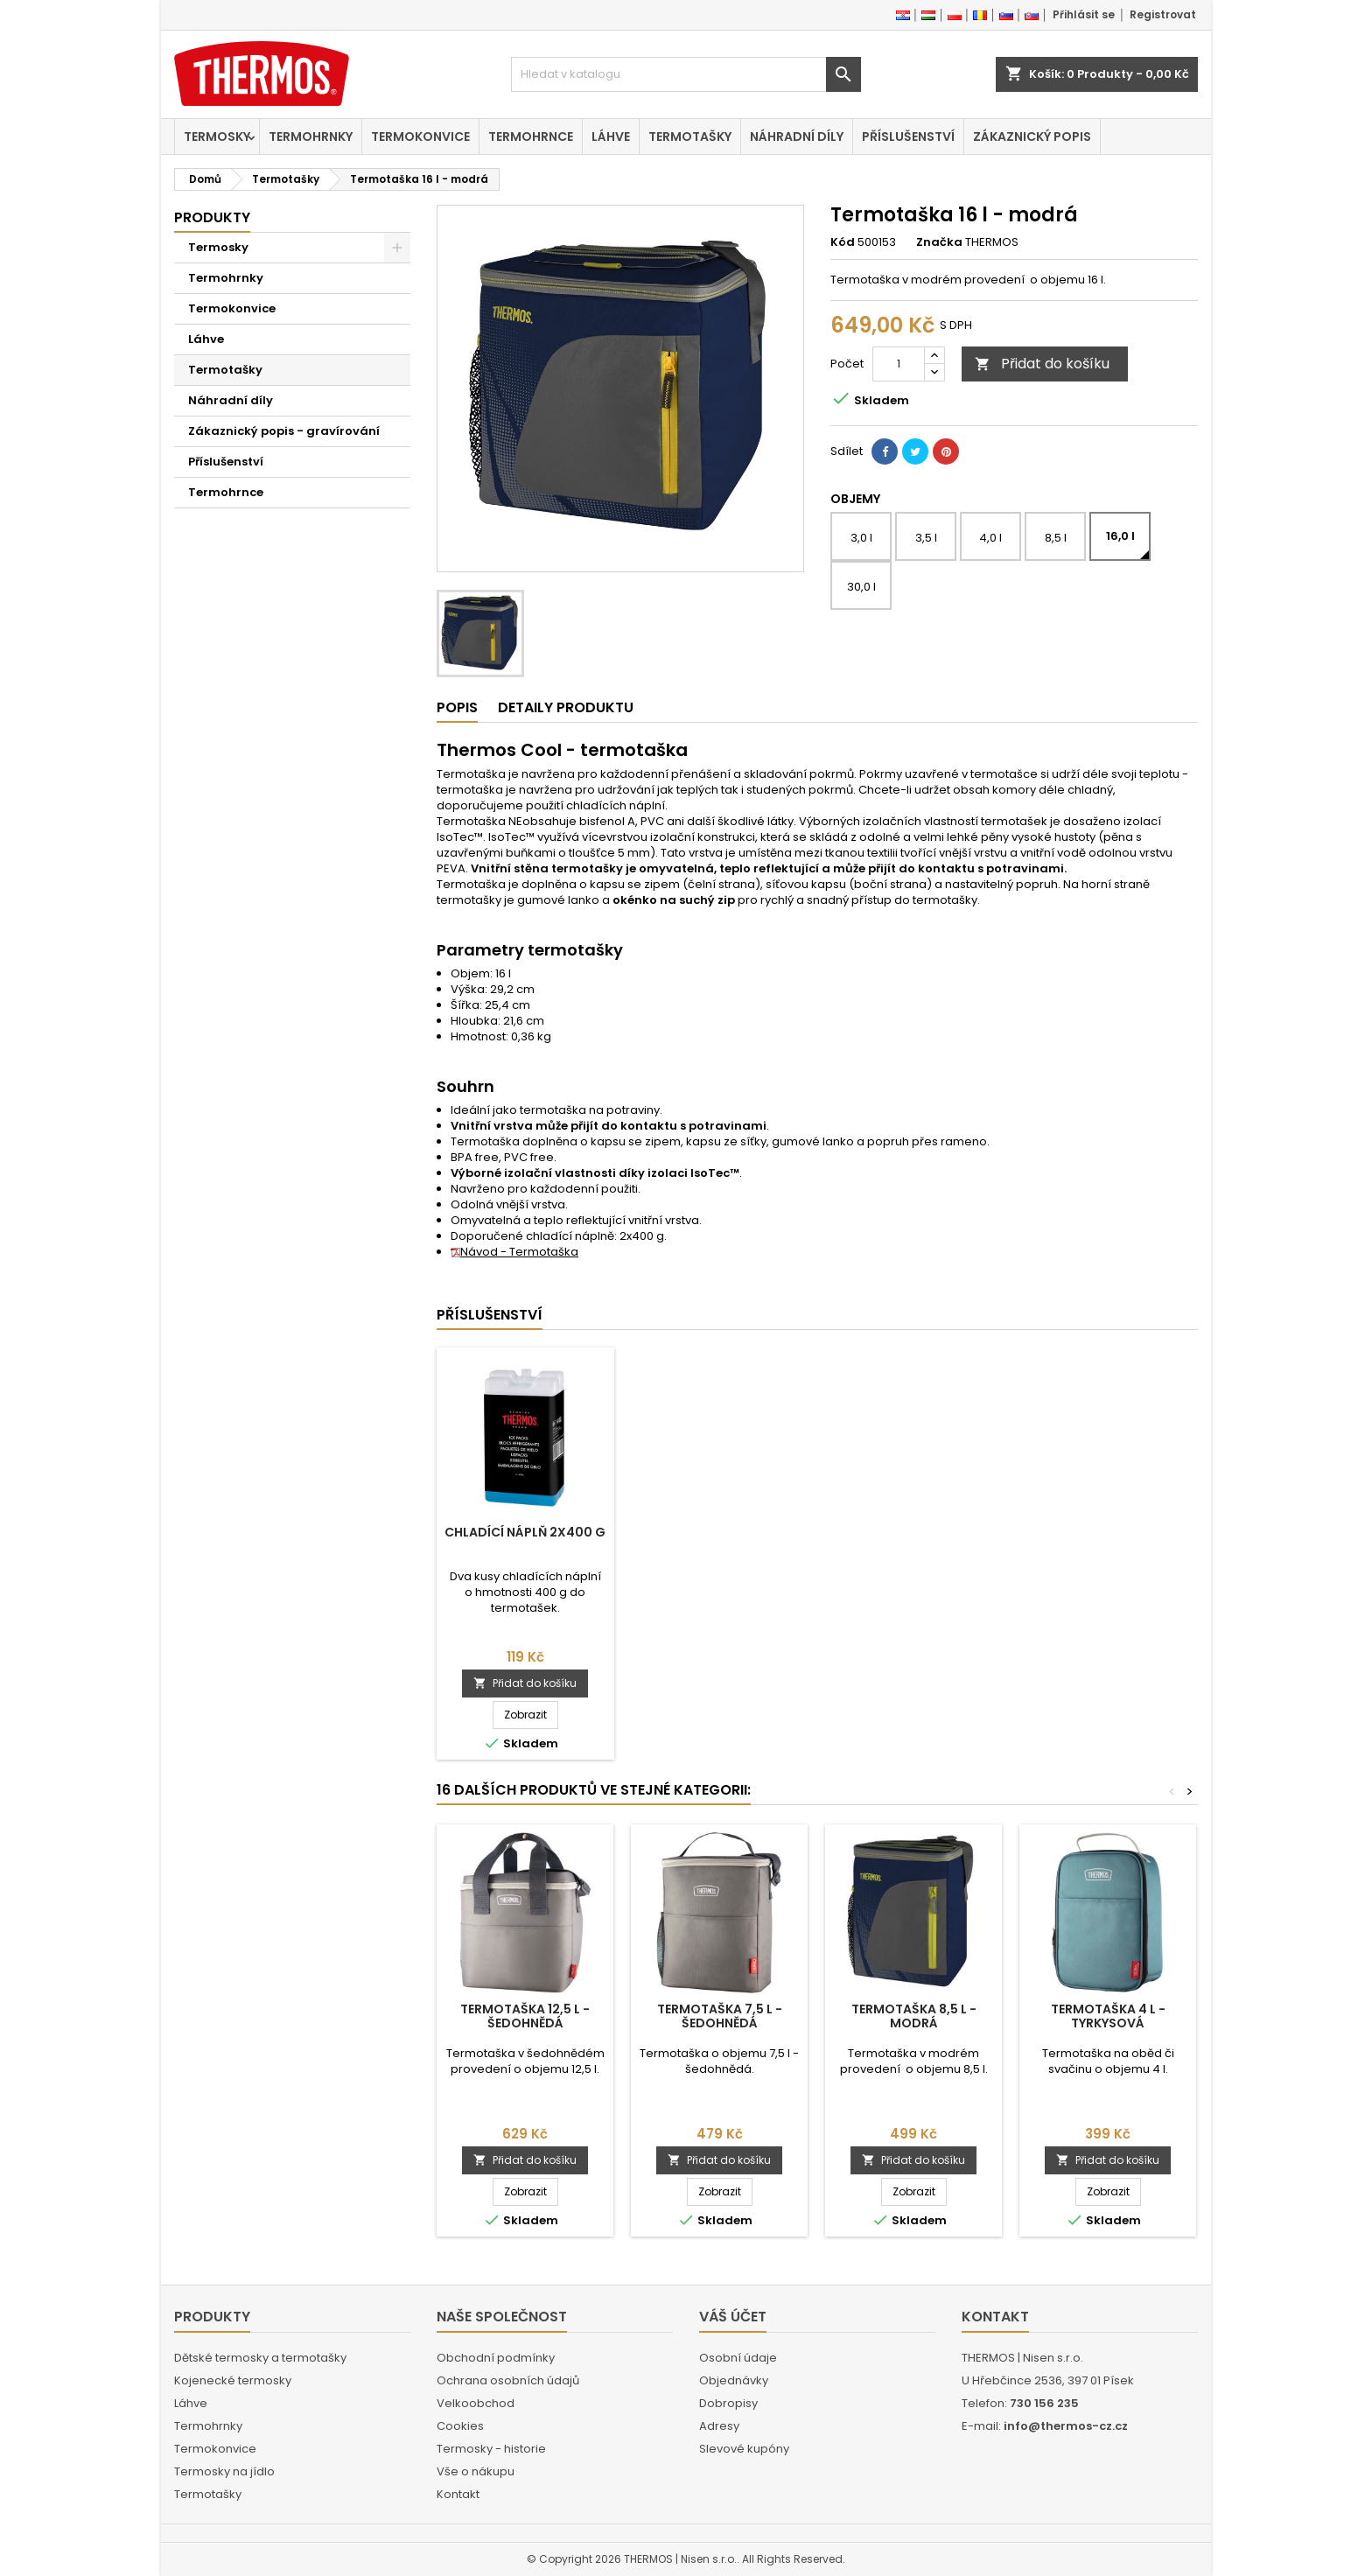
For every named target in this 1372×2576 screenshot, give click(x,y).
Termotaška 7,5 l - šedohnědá (719, 2016)
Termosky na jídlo (224, 2471)
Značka (939, 242)
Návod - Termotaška (514, 1251)
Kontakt (458, 2494)
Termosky (217, 136)
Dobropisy (728, 2403)
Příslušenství (908, 136)
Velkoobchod (475, 2403)
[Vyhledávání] (686, 74)
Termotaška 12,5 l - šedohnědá (525, 2016)
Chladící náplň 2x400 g (525, 1532)
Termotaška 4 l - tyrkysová (1108, 2016)
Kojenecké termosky (232, 2380)
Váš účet (732, 2316)
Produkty (212, 217)
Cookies (460, 2426)
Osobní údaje (738, 2357)
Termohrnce (530, 136)
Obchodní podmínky (496, 2357)
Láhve (611, 136)
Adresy (719, 2426)
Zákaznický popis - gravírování (284, 431)
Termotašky (690, 136)
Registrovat (1163, 14)
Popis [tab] (457, 707)
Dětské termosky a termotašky (260, 2357)
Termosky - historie (491, 2448)
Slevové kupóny (744, 2448)
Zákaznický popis (1032, 136)
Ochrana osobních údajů (508, 2380)
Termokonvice (420, 136)
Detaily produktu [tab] (566, 707)
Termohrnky (311, 136)
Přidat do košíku (1042, 364)
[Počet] (898, 364)
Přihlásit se (1084, 14)
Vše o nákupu (475, 2471)
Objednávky (733, 2380)
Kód (842, 242)
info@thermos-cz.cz (1066, 2426)
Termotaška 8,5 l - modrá (913, 2016)
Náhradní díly (797, 136)
